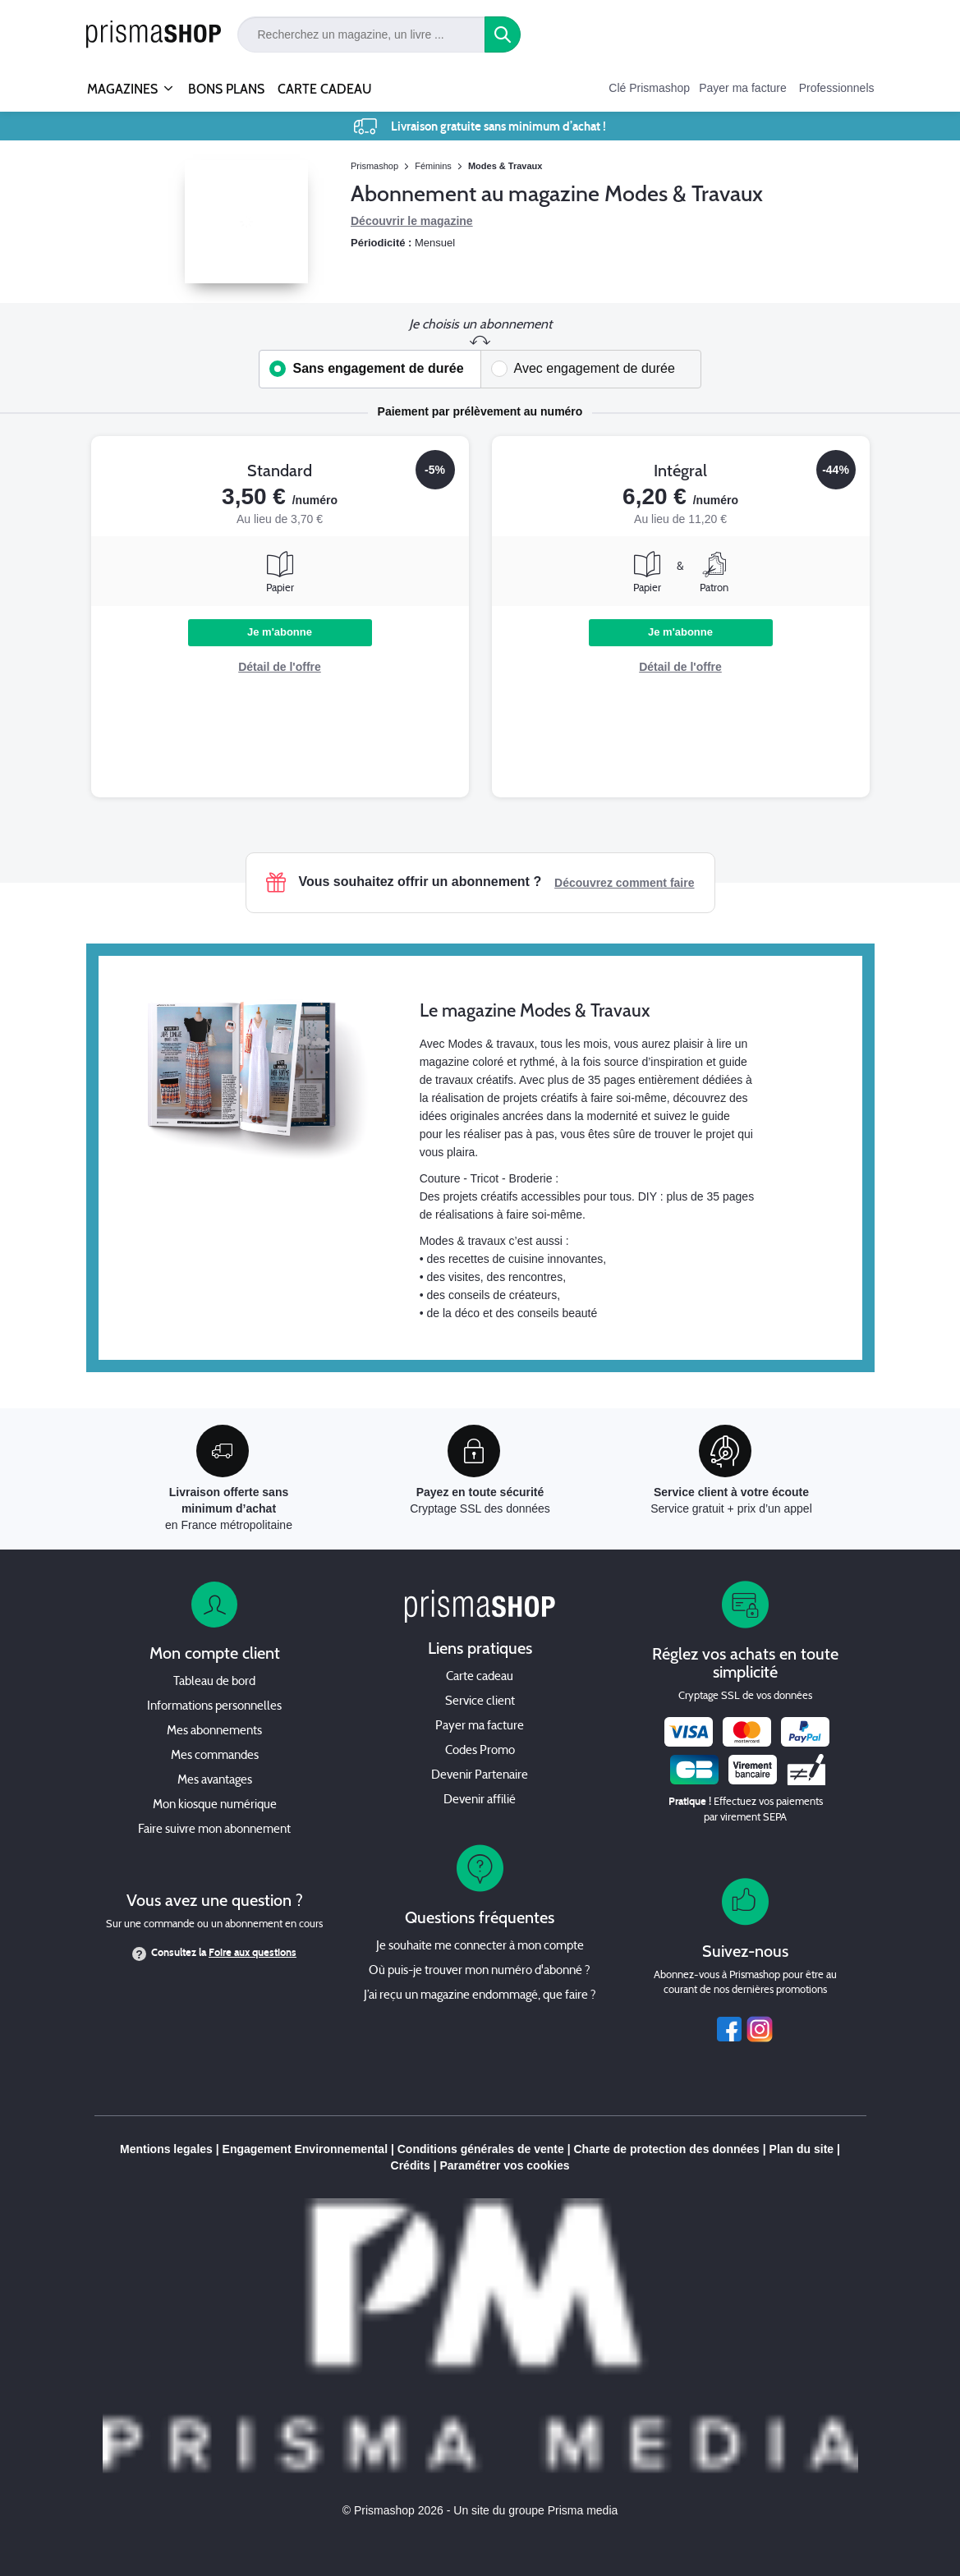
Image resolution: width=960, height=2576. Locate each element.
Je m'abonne (279, 632)
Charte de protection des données (667, 2149)
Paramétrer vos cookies (504, 2165)
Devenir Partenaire (479, 1776)
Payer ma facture (743, 87)
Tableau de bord (214, 1682)
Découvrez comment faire (624, 882)
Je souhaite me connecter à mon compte (480, 1946)
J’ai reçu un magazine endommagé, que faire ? (480, 1996)
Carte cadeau (479, 1677)
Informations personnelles (214, 1707)
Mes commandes (215, 1756)
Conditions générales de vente (480, 2149)
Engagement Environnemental (305, 2149)
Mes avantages (214, 1781)
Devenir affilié (479, 1800)
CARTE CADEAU (325, 89)
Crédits (410, 2165)
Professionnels (837, 87)
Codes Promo (480, 1751)
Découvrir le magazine (412, 220)
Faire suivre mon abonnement (214, 1830)
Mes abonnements (214, 1731)
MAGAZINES (122, 82)
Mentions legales (166, 2149)
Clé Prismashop (649, 87)
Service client (480, 1702)
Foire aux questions (252, 1952)
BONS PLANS (226, 89)
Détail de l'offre (279, 666)
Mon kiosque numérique (215, 1805)
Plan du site (801, 2149)
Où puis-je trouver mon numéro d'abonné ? (479, 1971)
